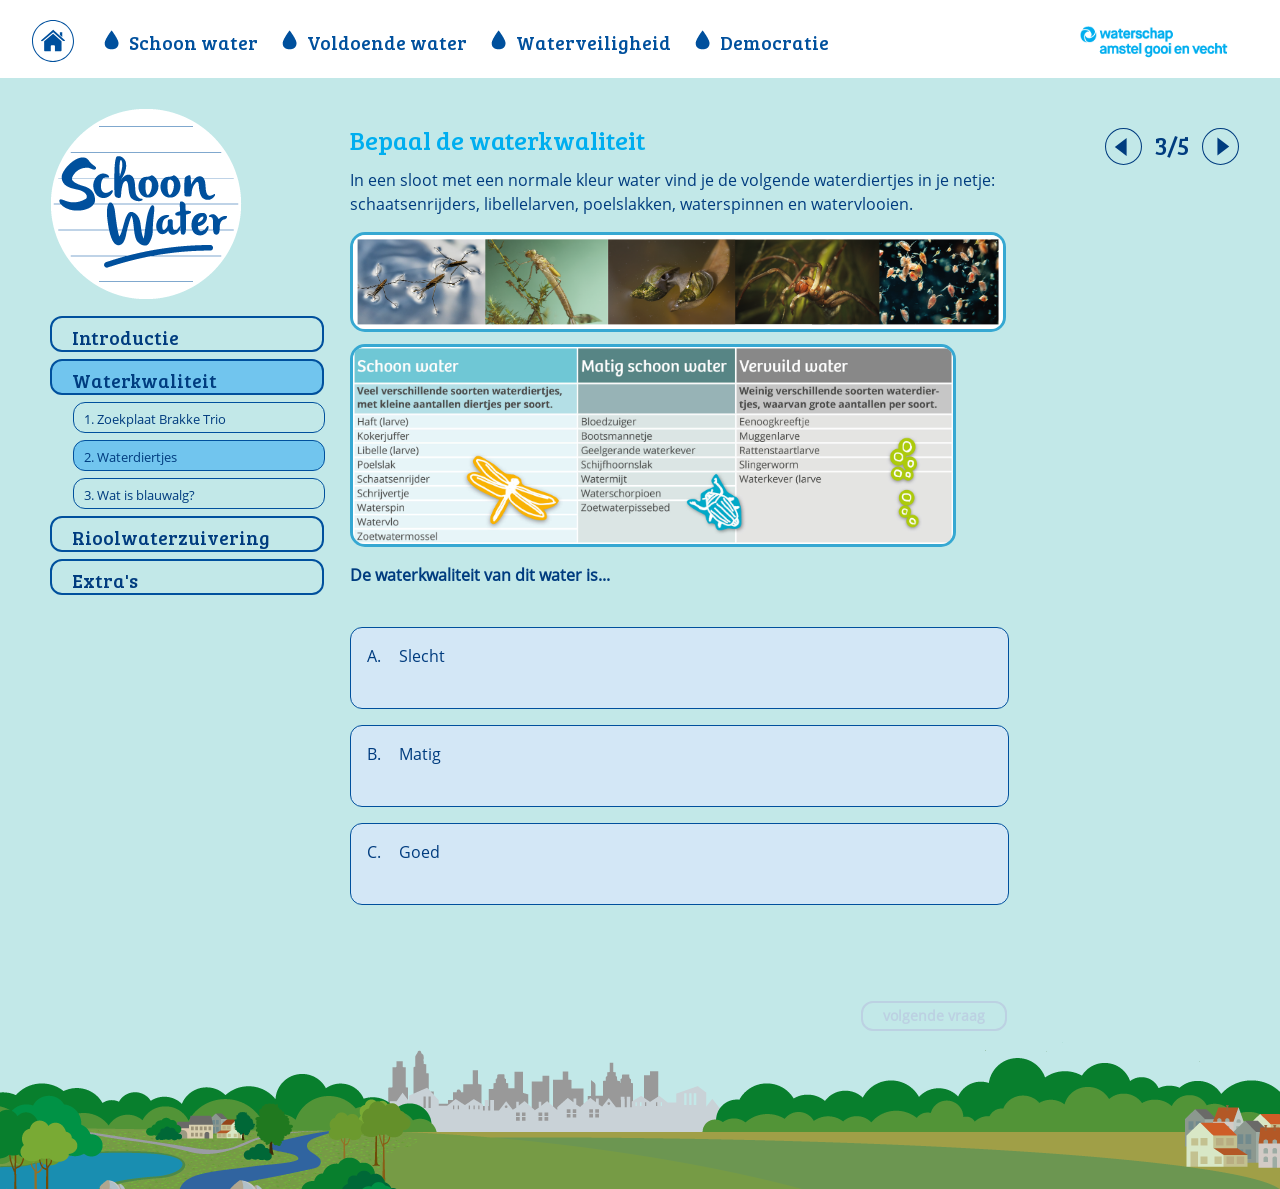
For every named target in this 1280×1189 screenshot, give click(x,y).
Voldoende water (376, 42)
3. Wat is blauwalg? (139, 495)
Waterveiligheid (583, 42)
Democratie (762, 42)
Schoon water (183, 42)
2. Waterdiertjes (130, 457)
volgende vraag (934, 1015)
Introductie (125, 337)
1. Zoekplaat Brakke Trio (155, 419)
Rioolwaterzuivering (171, 537)
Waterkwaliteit (144, 380)
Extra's (105, 580)
